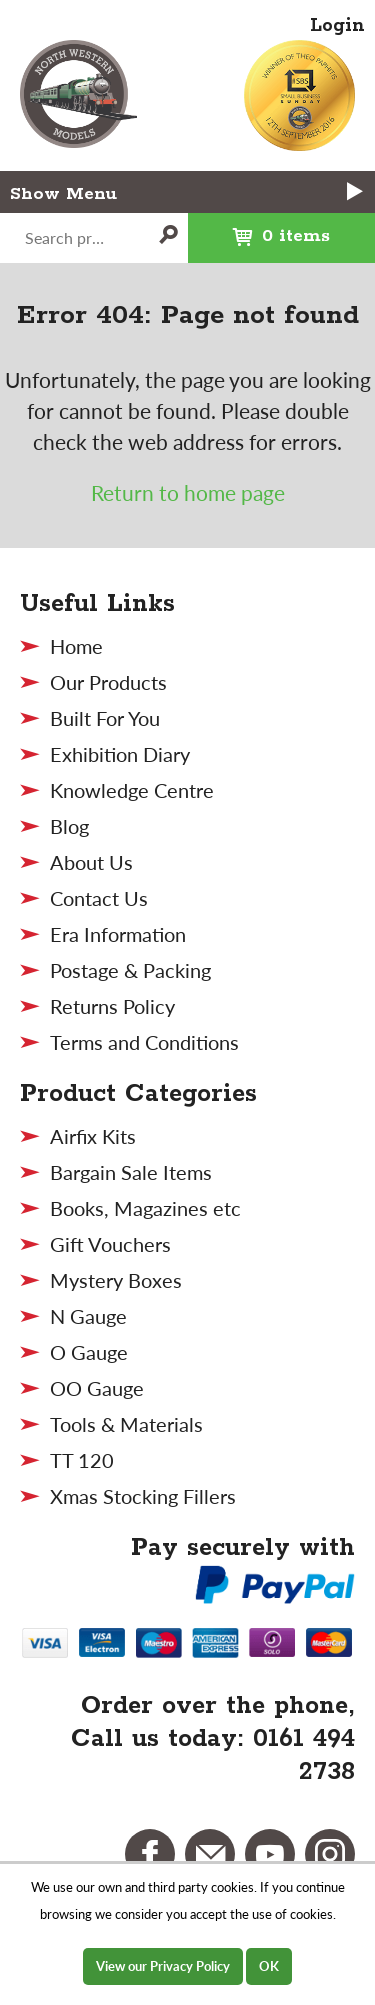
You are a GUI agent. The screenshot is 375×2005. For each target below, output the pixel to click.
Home (76, 646)
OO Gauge (97, 1388)
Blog (69, 826)
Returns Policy (112, 1006)
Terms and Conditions (144, 1042)
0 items (259, 230)
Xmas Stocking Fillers (143, 1496)
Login (337, 26)
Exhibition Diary (120, 754)
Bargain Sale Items (131, 1172)
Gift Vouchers (110, 1244)
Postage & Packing (130, 970)
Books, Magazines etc (145, 1208)
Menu (215, 193)
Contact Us (99, 898)
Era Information (118, 934)
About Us (91, 862)
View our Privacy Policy (163, 1966)
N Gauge (88, 1316)
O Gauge (89, 1352)
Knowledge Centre (132, 790)
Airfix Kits (93, 1136)
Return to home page (188, 492)
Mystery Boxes (116, 1280)
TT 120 (82, 1460)
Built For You (105, 718)
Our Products (108, 682)
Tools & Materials (126, 1424)
